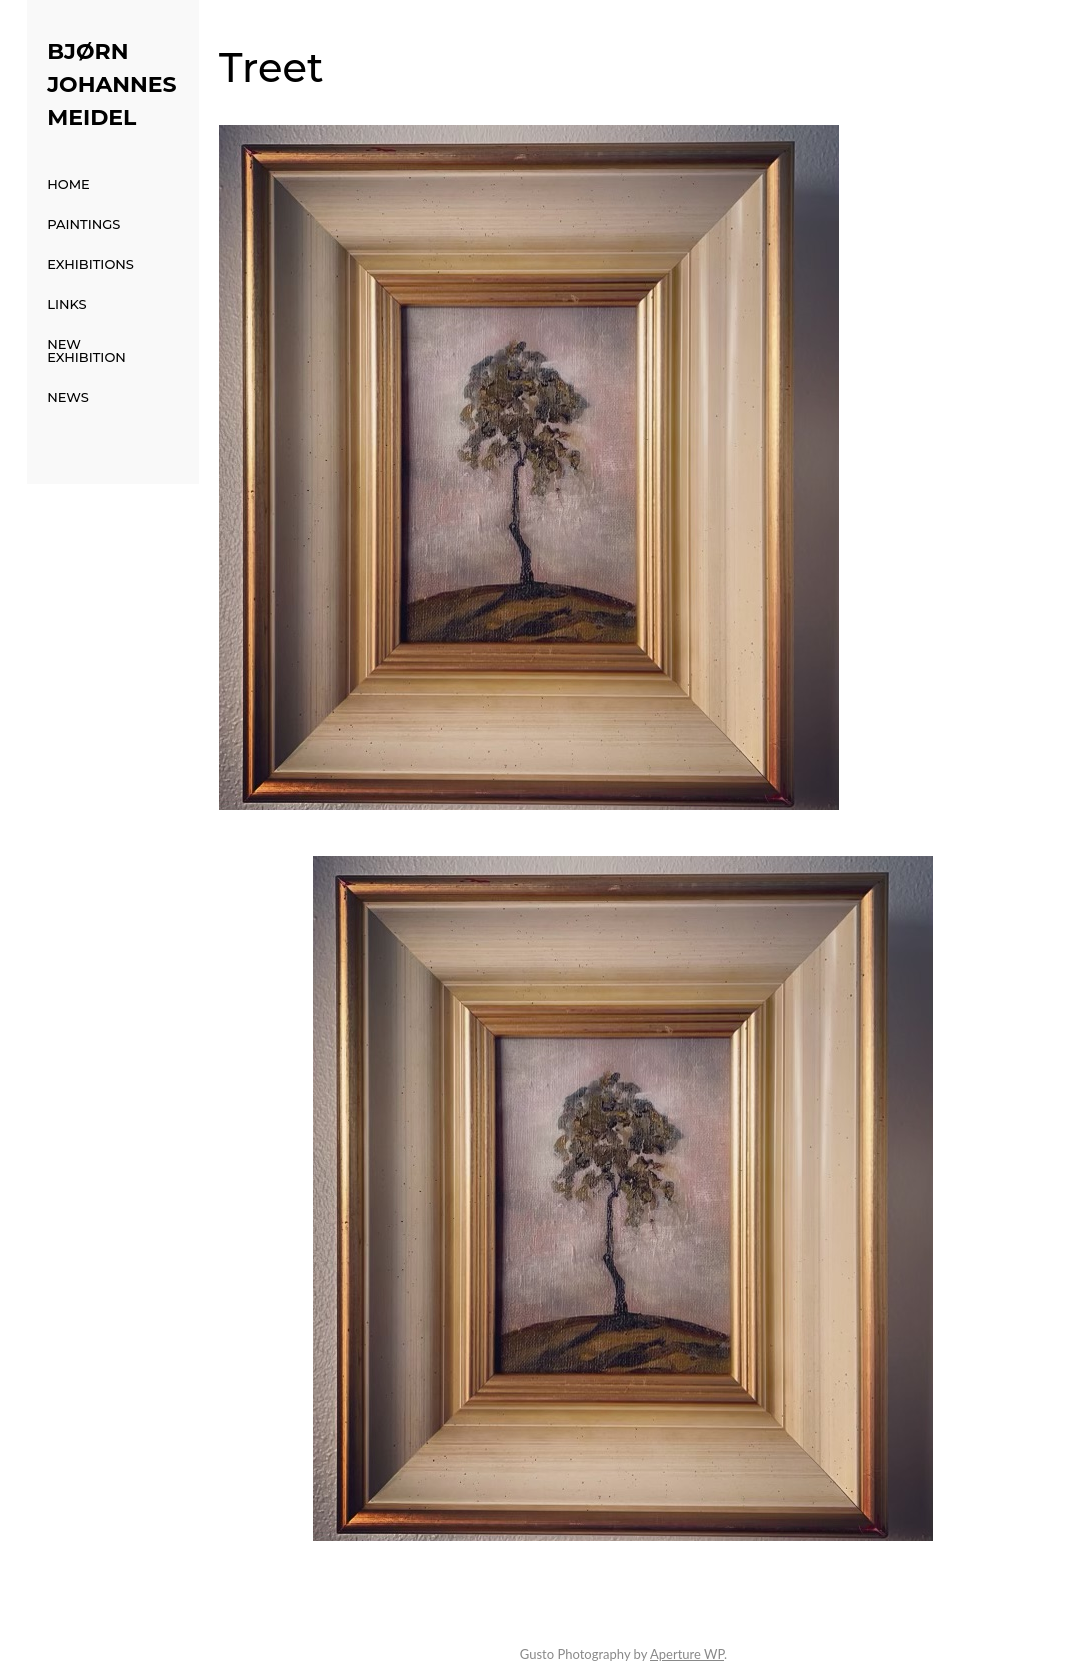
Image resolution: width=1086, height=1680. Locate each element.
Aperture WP (687, 1654)
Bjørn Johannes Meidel (111, 84)
